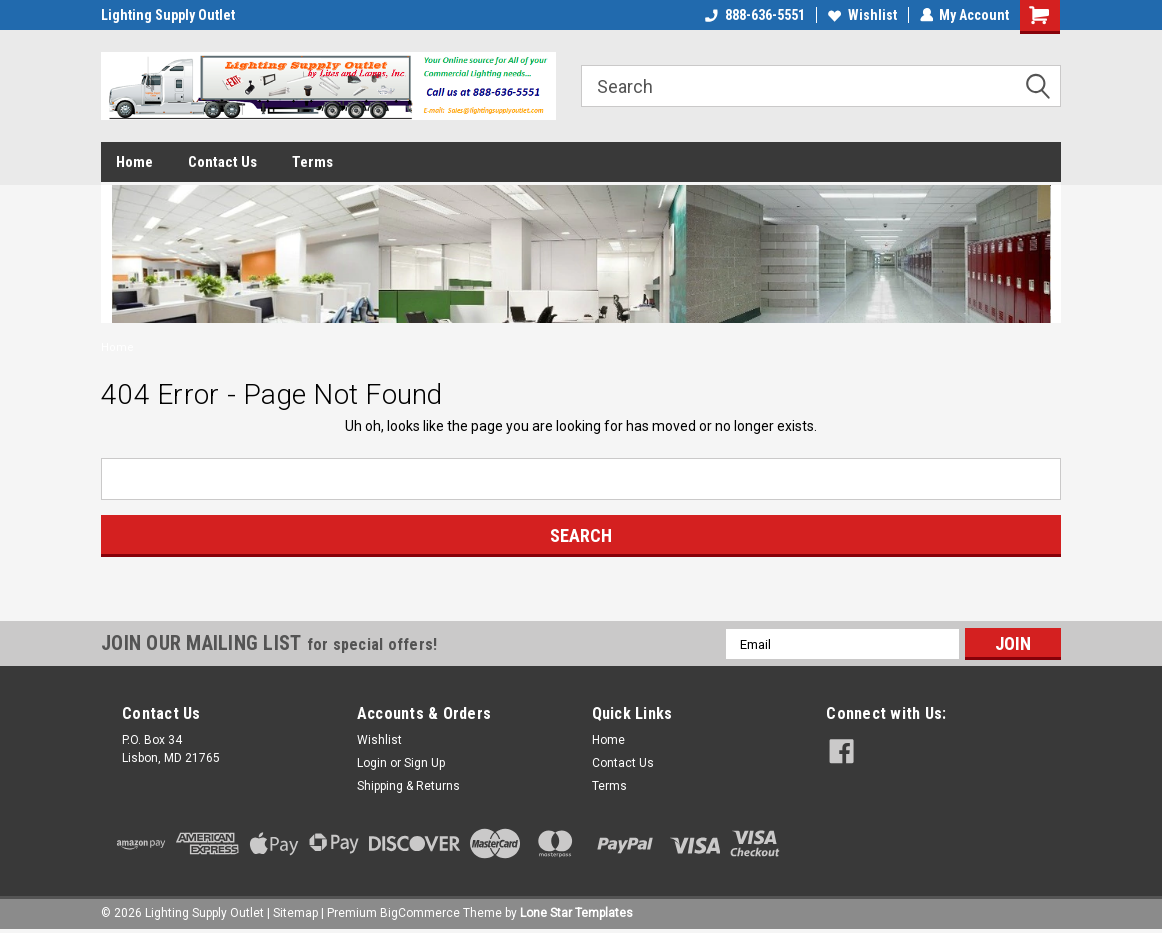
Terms (312, 162)
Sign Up (424, 763)
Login (372, 763)
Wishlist (861, 15)
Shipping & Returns (408, 786)
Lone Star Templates (576, 913)
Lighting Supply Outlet (168, 15)
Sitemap (295, 913)
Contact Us (222, 162)
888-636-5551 (754, 15)
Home (134, 162)
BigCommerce (420, 913)
